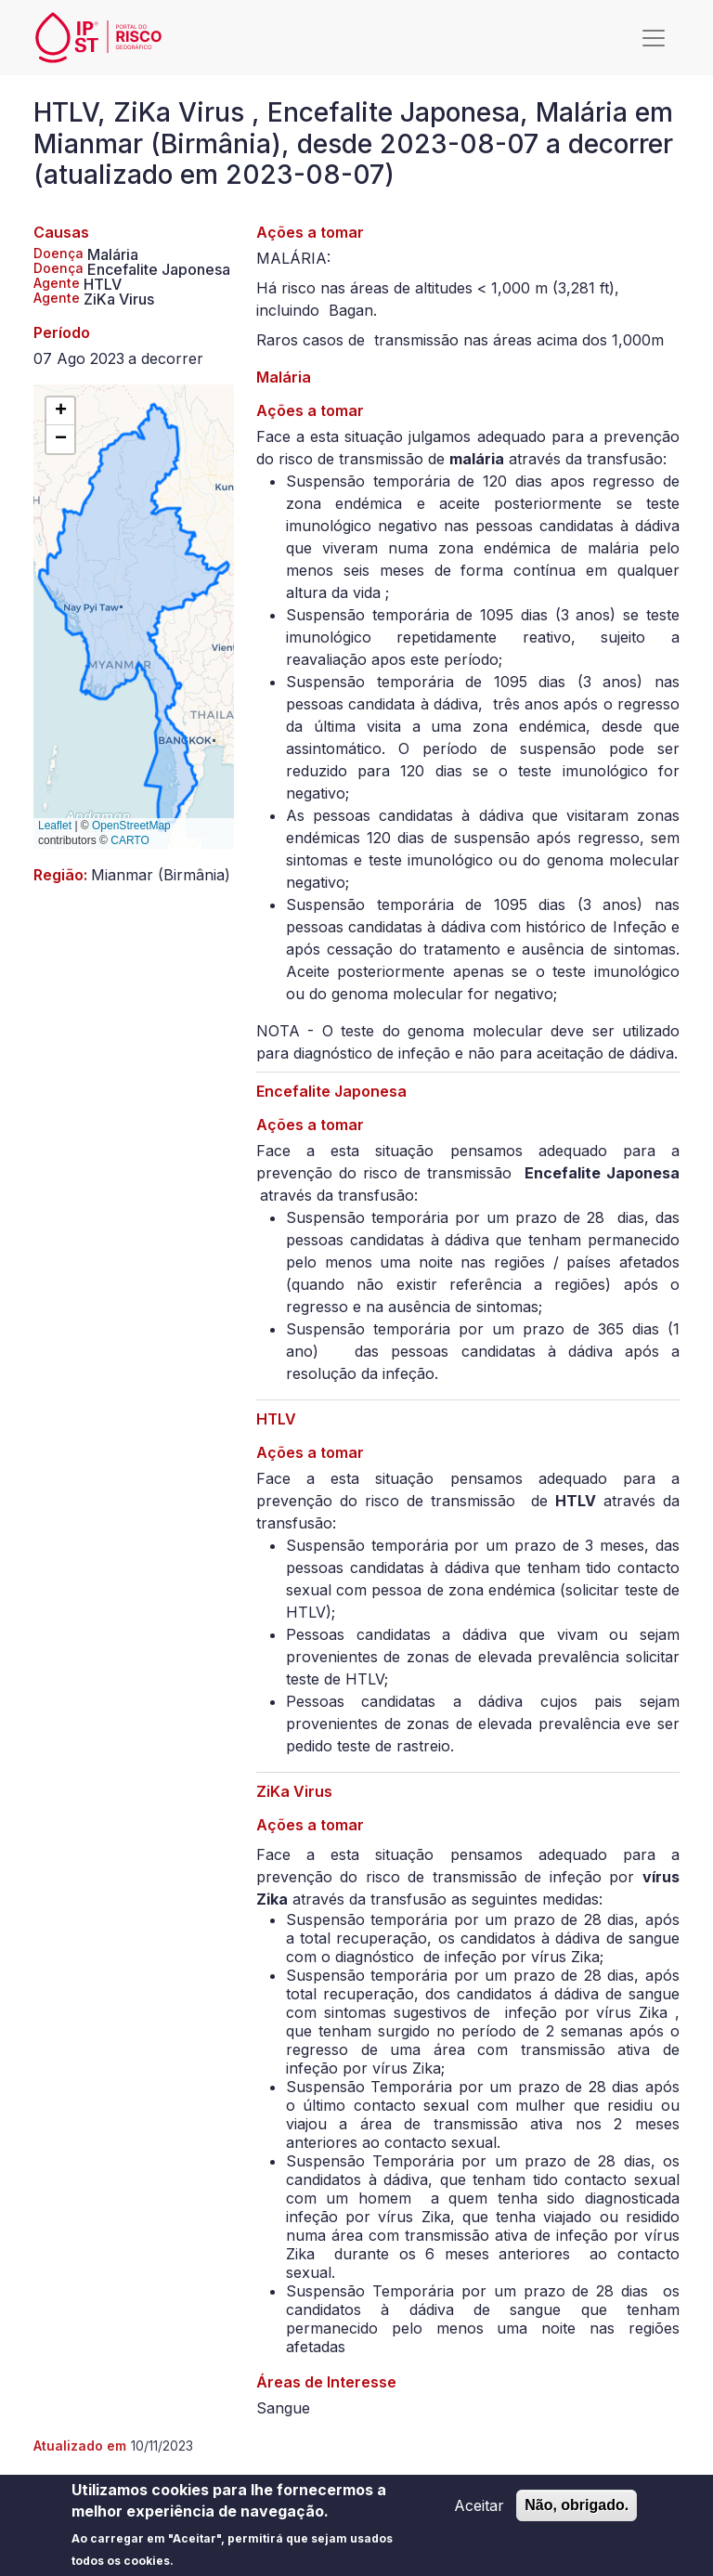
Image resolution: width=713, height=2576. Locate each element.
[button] (60, 411)
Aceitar (479, 2511)
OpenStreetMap (131, 825)
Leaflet (54, 825)
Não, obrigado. (577, 2510)
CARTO (129, 840)
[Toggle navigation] (654, 38)
